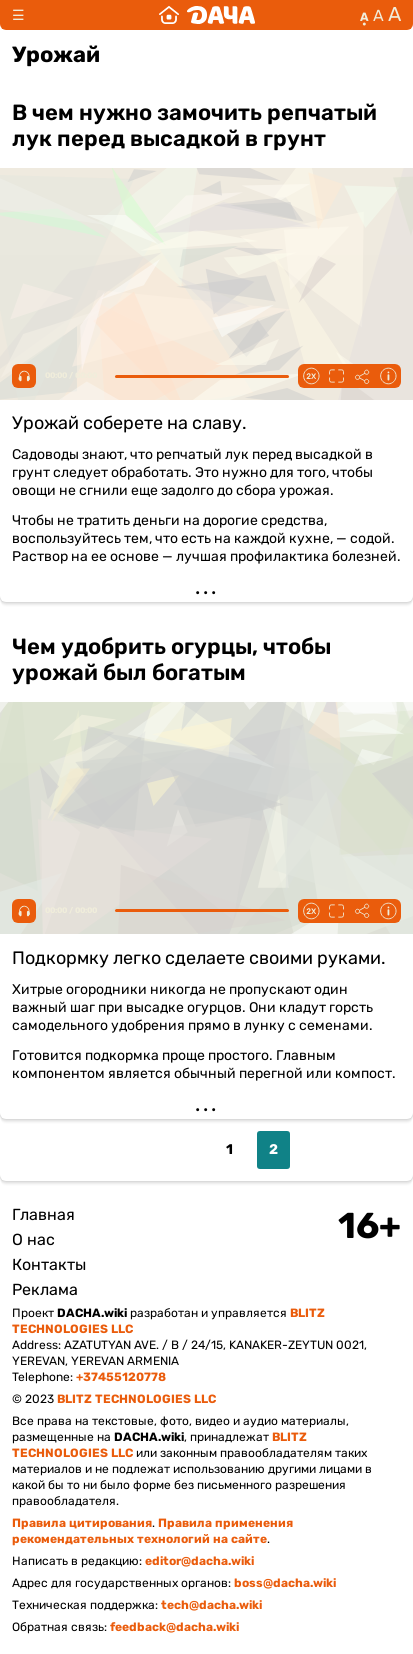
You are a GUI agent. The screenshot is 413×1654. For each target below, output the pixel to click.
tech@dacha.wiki (211, 1605)
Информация (388, 376)
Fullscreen (336, 376)
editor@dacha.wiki (199, 1561)
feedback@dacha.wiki (174, 1627)
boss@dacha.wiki (285, 1583)
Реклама (45, 1289)
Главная (43, 1214)
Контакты (49, 1264)
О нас (33, 1239)
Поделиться (362, 376)
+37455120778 (121, 1377)
